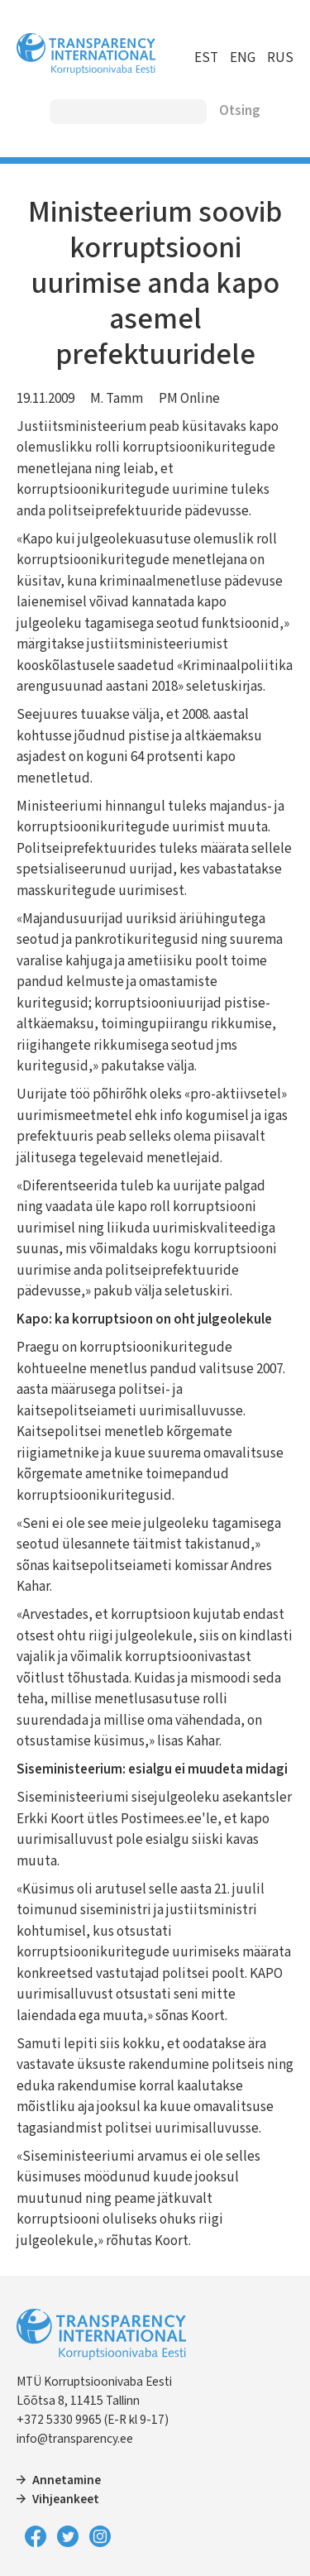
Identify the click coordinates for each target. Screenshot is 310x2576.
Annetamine (66, 2480)
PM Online (189, 399)
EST (206, 58)
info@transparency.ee (75, 2438)
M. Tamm (116, 399)
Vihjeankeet (65, 2499)
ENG (242, 58)
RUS (280, 58)
